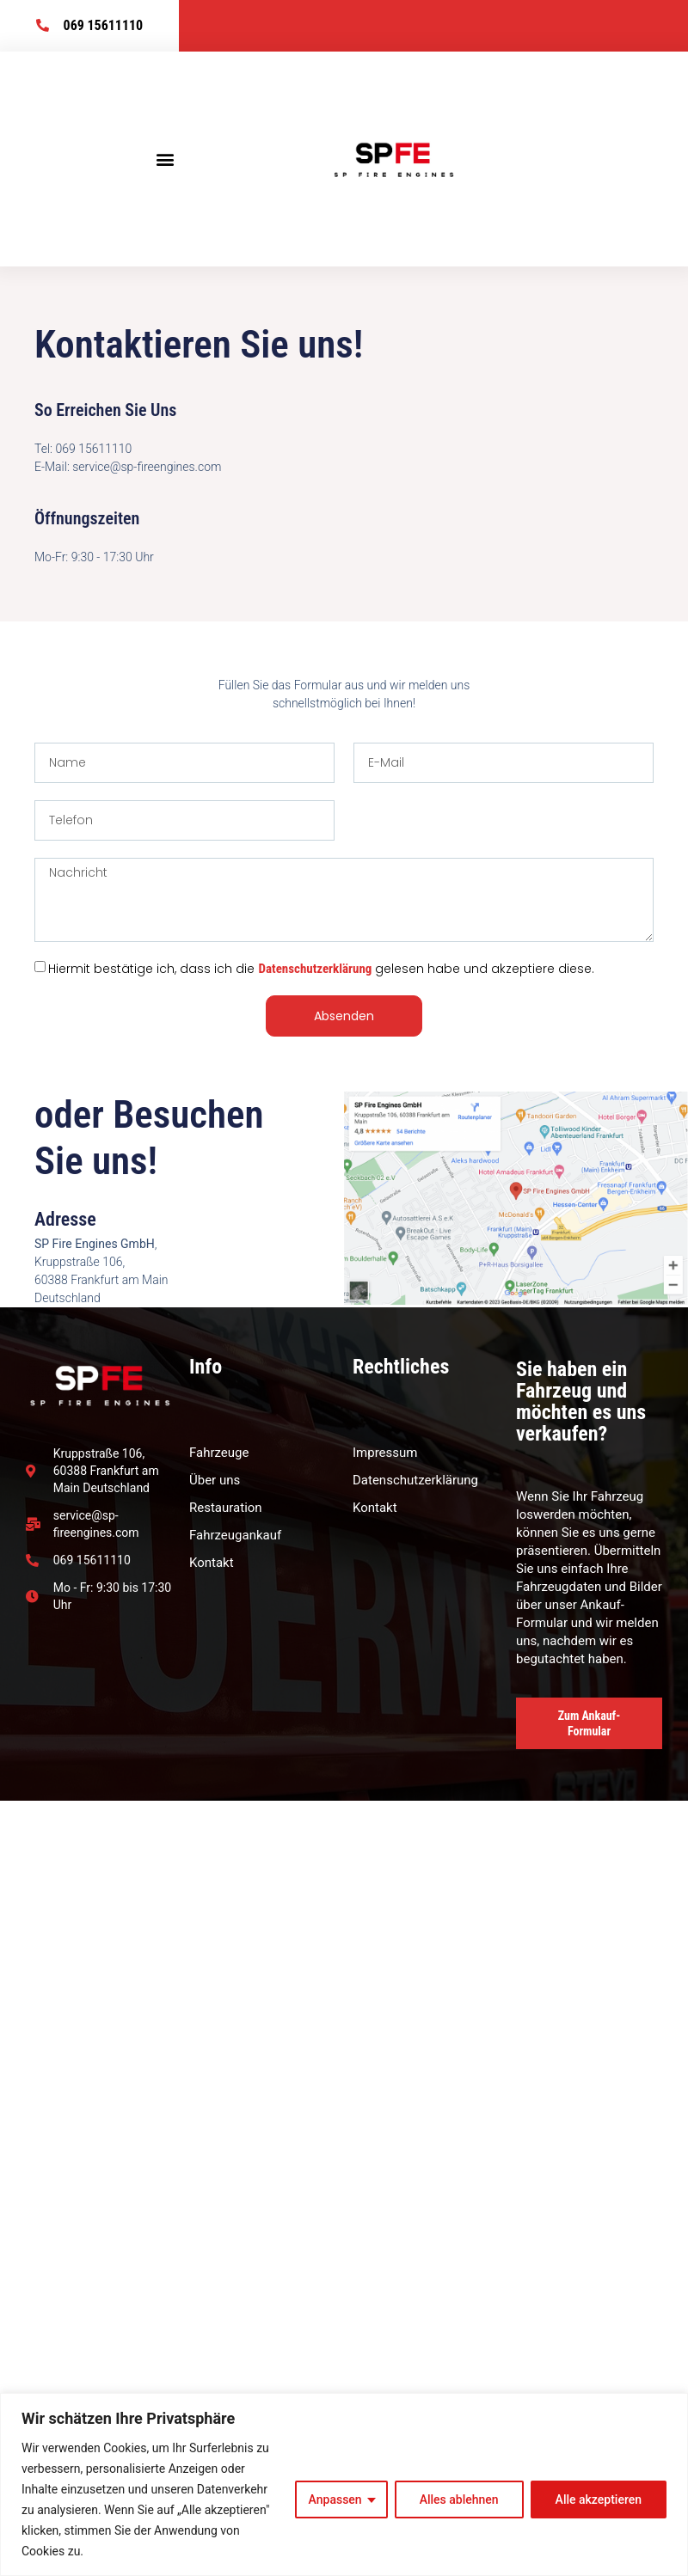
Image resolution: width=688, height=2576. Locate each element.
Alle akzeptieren (599, 2499)
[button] (165, 158)
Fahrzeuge (219, 1452)
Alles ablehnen (459, 2499)
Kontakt (211, 1562)
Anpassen (335, 2499)
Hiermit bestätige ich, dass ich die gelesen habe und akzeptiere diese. (321, 968)
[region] (344, 2484)
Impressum (385, 1452)
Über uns (214, 1480)
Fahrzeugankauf (235, 1535)
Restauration (225, 1507)
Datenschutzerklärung (315, 968)
